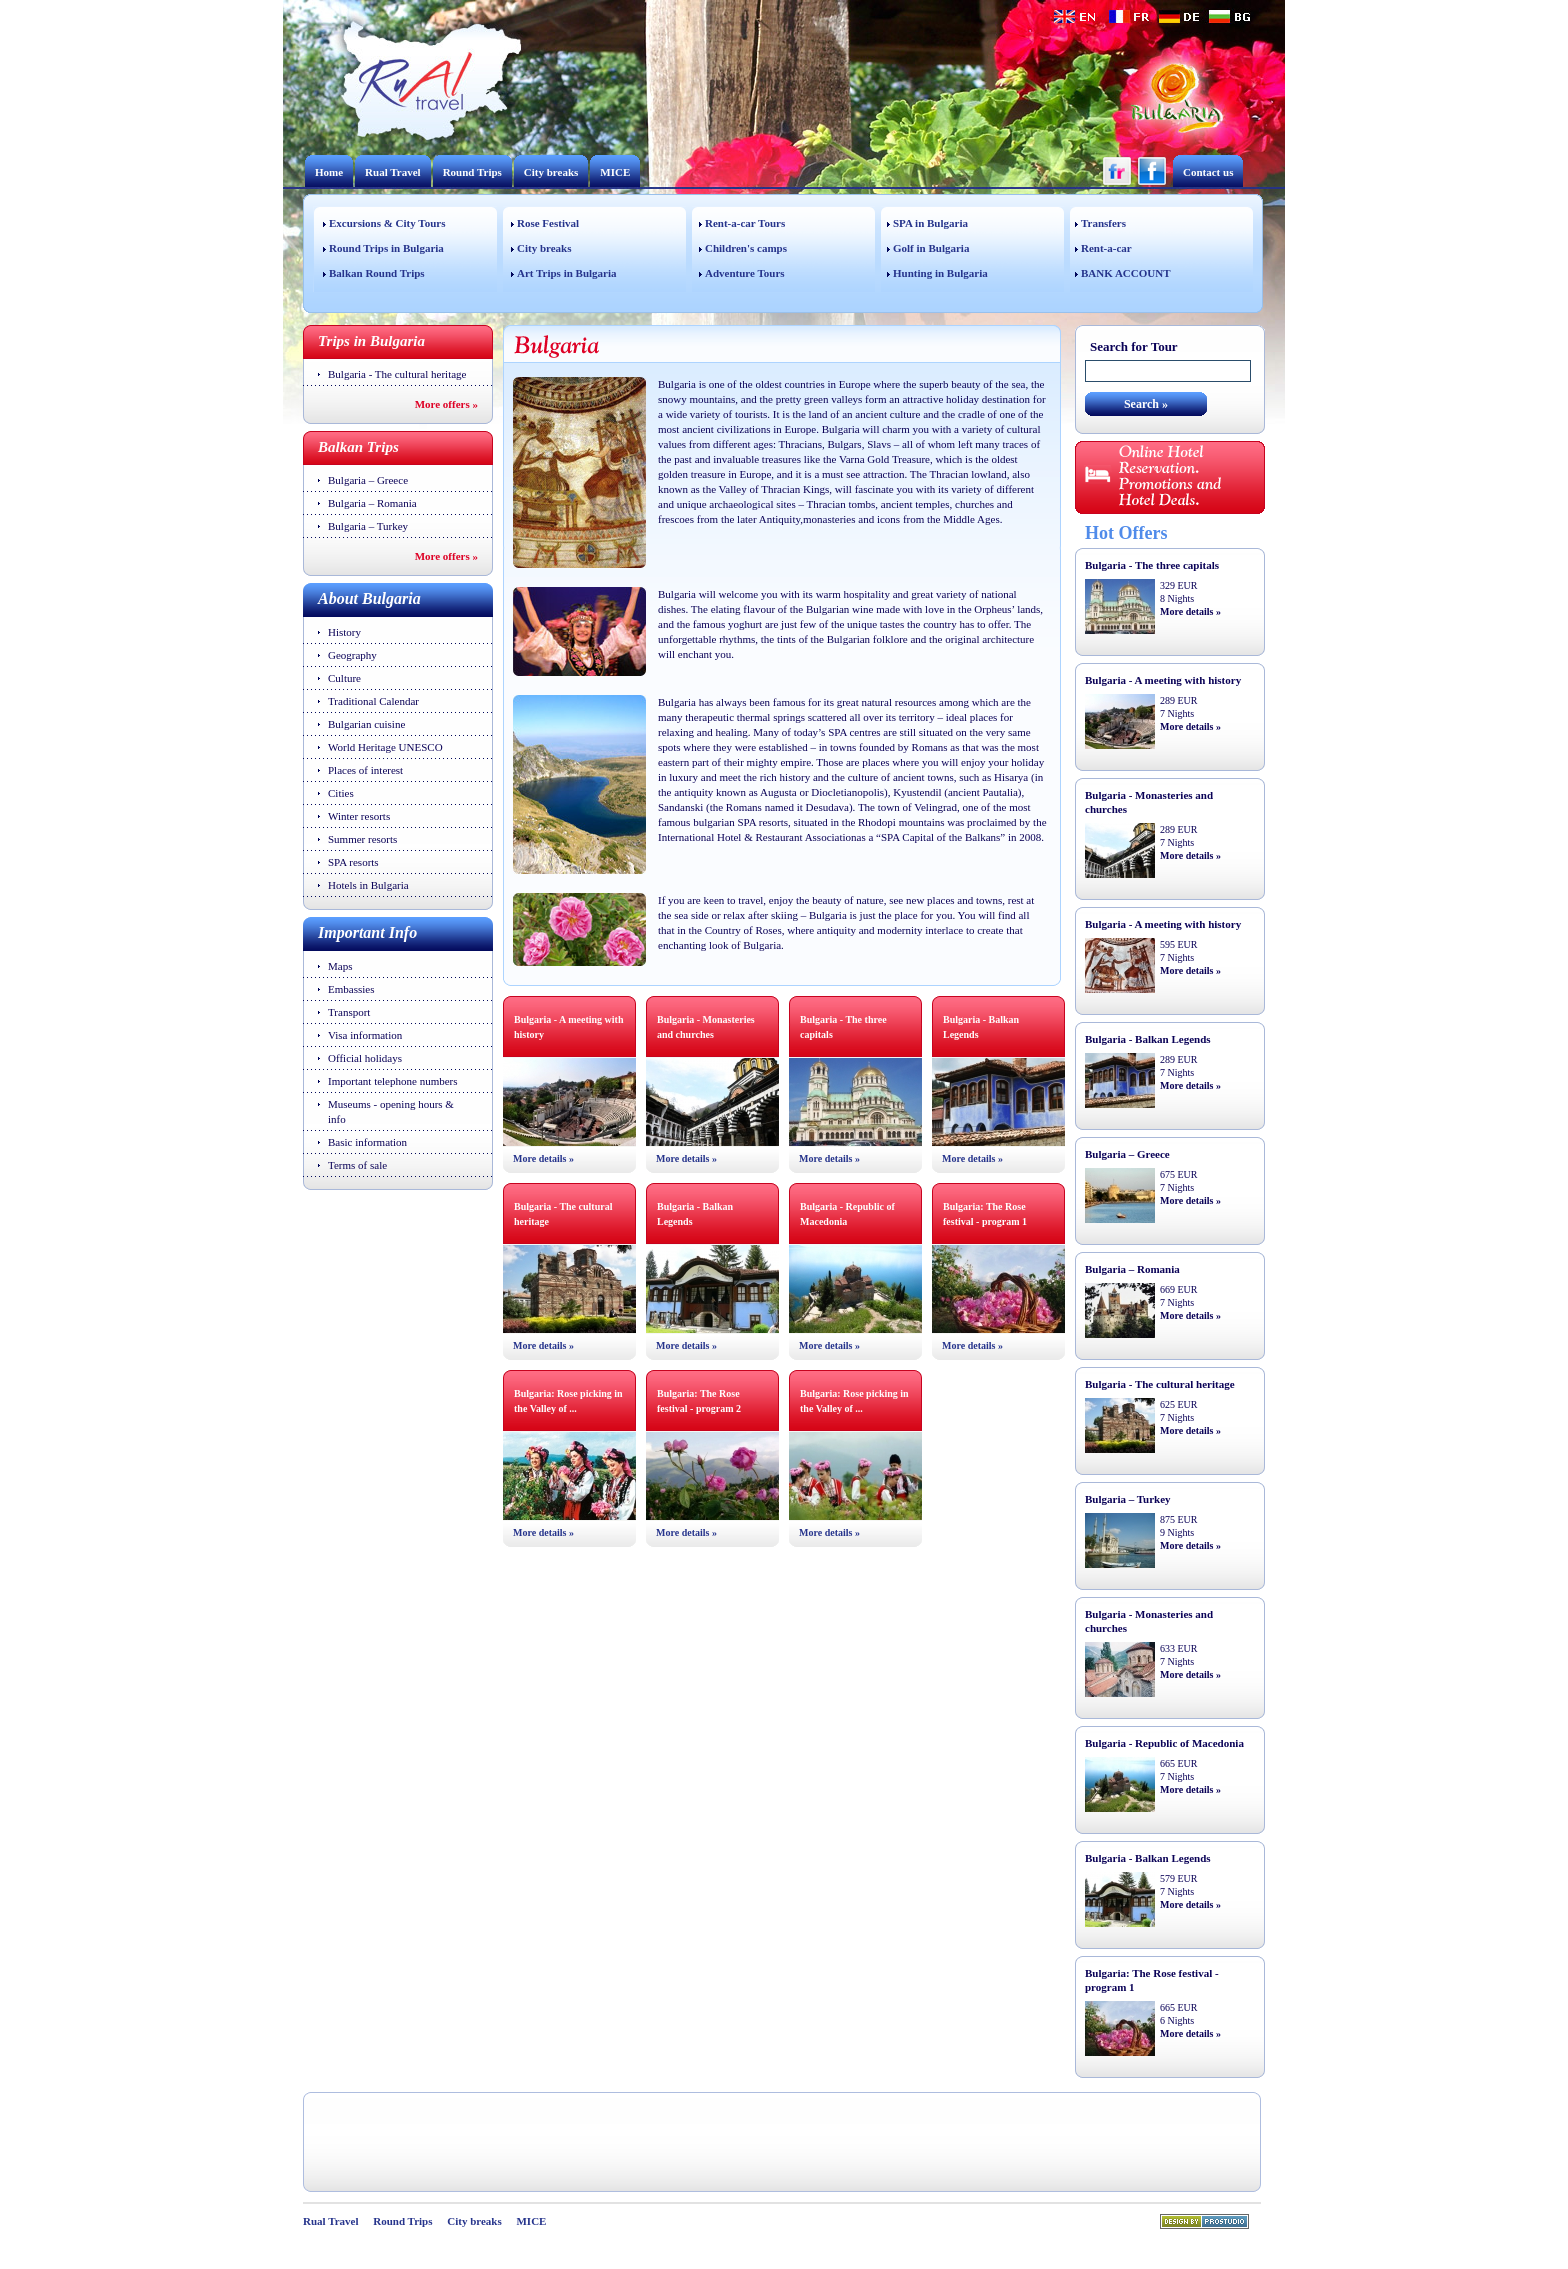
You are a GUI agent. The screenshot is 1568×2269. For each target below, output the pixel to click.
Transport (349, 1012)
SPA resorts (353, 862)
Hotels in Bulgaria (368, 885)
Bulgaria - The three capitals (1152, 565)
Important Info (367, 932)
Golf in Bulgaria (931, 248)
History (344, 632)
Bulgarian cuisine (366, 724)
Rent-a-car (1106, 248)
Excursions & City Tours (387, 223)
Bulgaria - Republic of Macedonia (1164, 1743)
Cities (341, 793)
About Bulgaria (369, 598)
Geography (352, 655)
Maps (340, 966)
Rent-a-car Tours (745, 223)
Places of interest (365, 770)
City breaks (551, 172)
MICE (615, 172)
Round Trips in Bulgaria (386, 248)
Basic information (367, 1142)
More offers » (446, 404)
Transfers (1103, 223)
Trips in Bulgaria (371, 341)
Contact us (1208, 172)
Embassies (351, 989)
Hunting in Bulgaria (940, 273)
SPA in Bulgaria (930, 223)
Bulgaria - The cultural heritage (397, 374)
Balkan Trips (358, 447)
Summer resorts (362, 839)
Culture (344, 678)
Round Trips (472, 172)
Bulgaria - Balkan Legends (1148, 1039)
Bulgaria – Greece (368, 480)
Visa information (365, 1035)
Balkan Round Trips (377, 273)
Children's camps (746, 248)
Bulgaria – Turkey (368, 526)
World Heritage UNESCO (385, 747)
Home (329, 172)
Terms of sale (357, 1165)
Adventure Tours (745, 273)
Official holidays (365, 1058)
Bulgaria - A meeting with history (1163, 680)
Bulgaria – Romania (372, 503)
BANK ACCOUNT (1126, 273)
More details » (543, 1158)
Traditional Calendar (373, 701)
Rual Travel (393, 172)
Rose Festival (548, 223)
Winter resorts (359, 816)
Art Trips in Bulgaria (567, 273)
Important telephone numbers (393, 1081)
